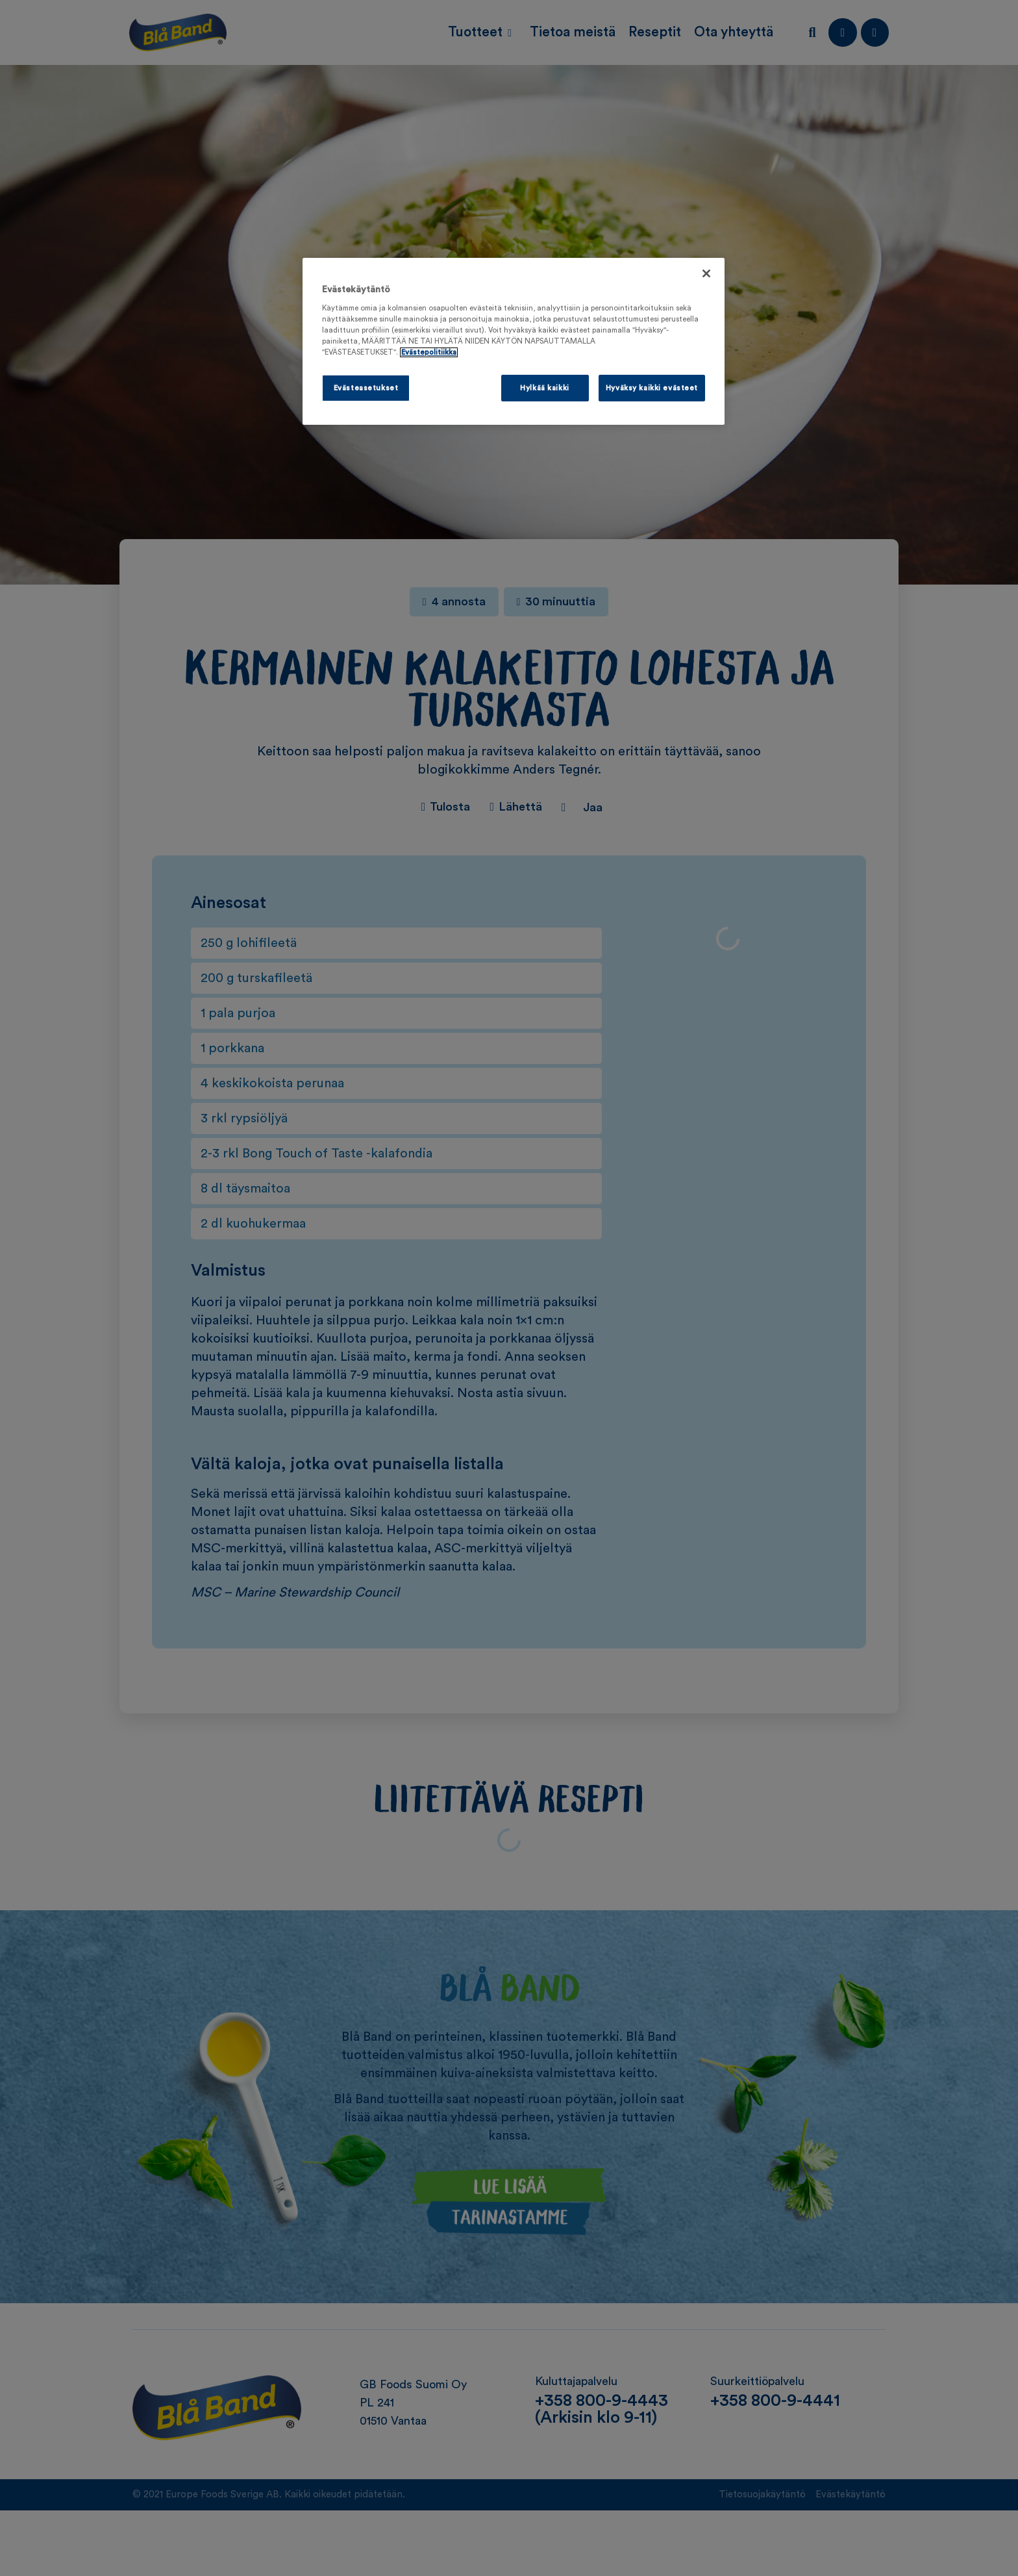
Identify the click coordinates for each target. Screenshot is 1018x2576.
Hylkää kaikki (544, 388)
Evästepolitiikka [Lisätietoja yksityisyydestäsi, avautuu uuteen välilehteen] (428, 352)
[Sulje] (706, 273)
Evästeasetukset (366, 388)
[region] (514, 341)
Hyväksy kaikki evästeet (652, 388)
